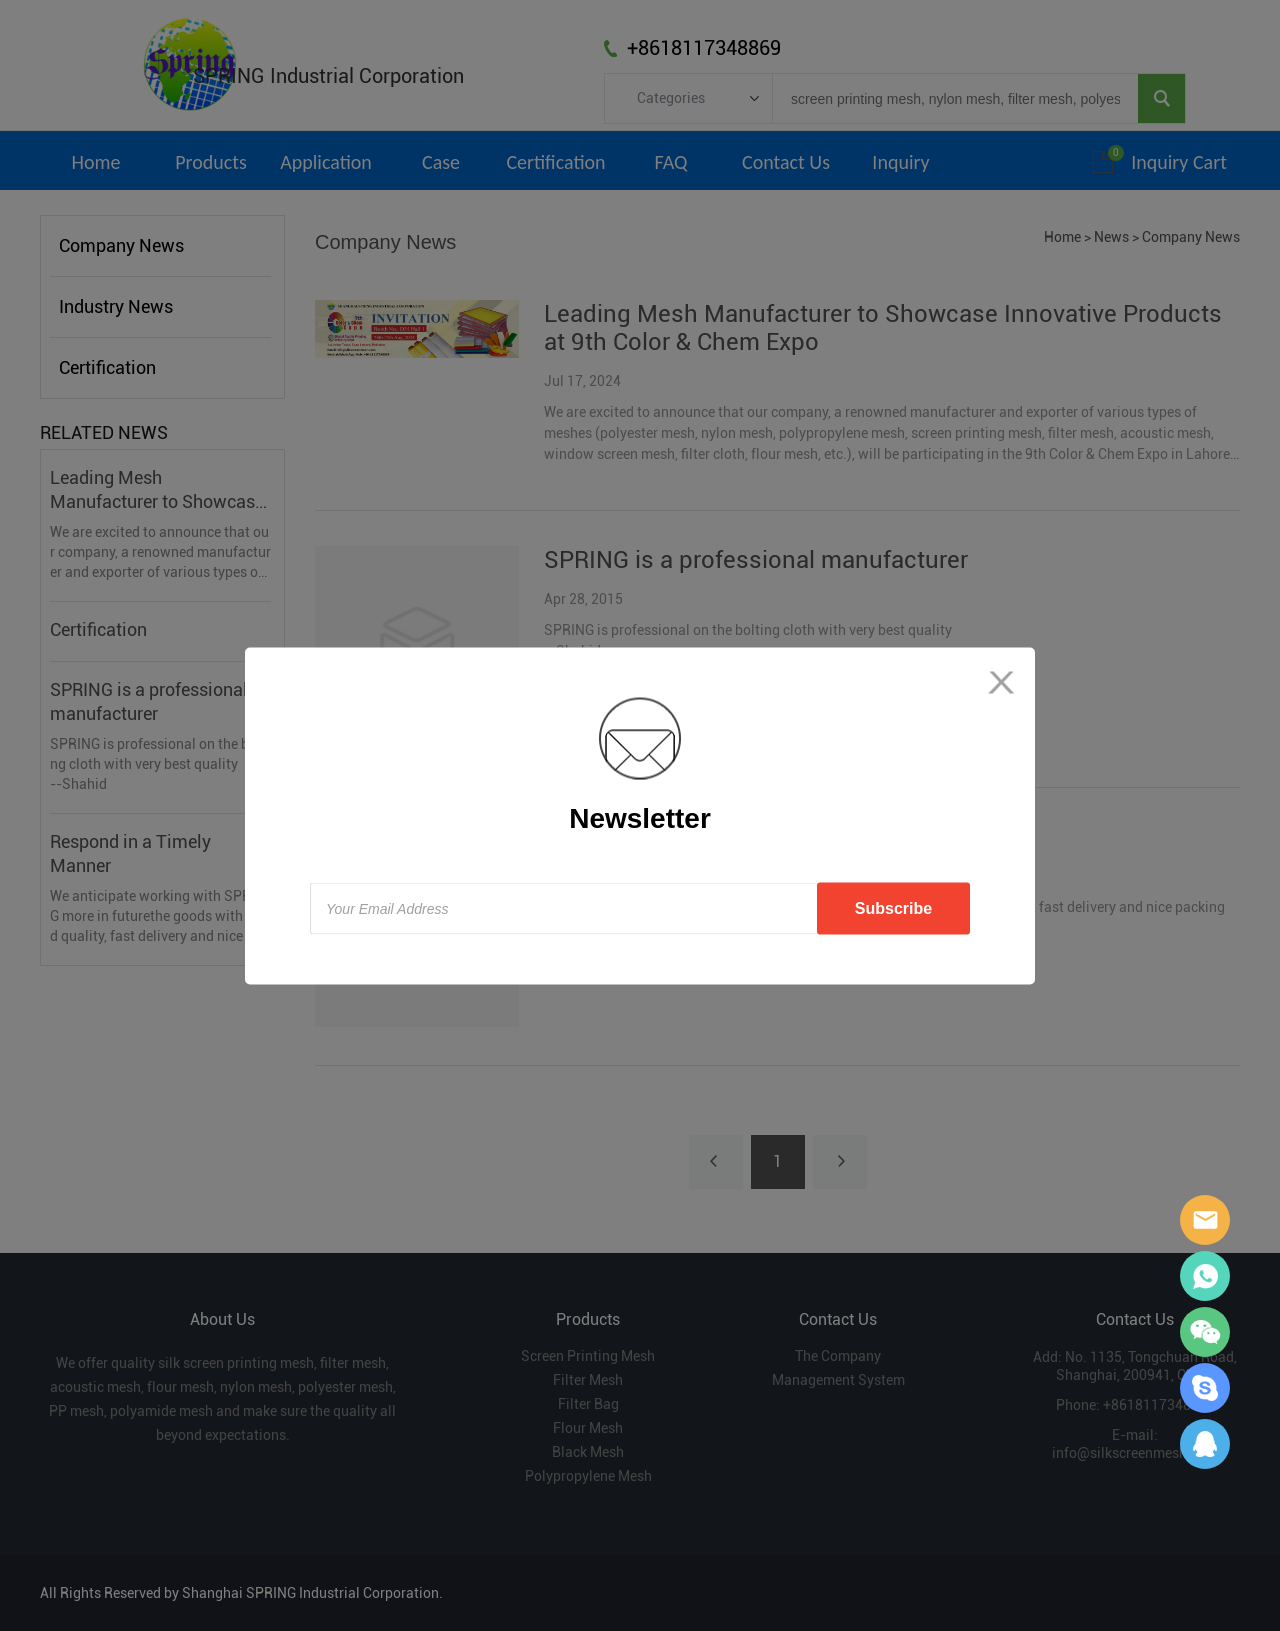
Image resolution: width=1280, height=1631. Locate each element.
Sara (1205, 1220)
